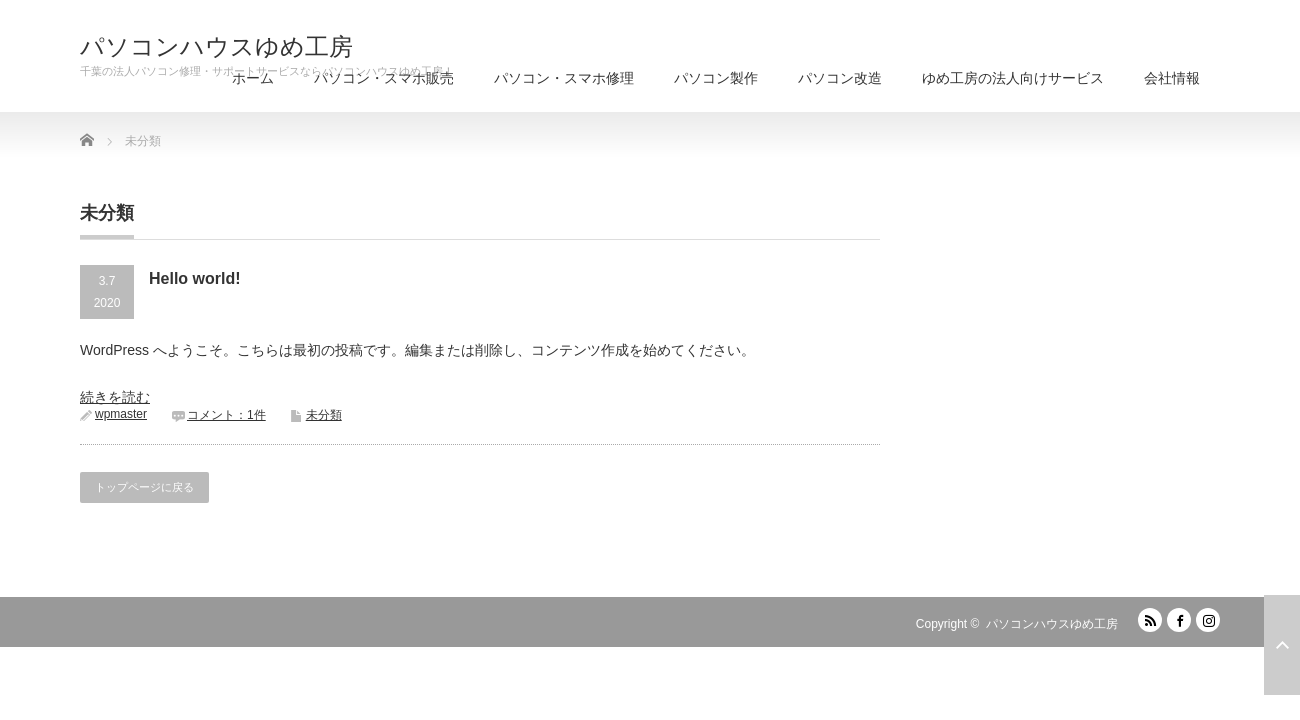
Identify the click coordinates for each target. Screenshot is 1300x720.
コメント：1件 (226, 415)
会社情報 (1172, 78)
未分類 (324, 415)
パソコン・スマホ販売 (384, 78)
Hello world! (195, 278)
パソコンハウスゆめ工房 (216, 47)
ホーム (253, 78)
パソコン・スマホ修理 (564, 78)
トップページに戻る (144, 487)
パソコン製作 (716, 78)
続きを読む (115, 397)
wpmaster (121, 414)
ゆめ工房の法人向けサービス (1013, 78)
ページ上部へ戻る (1282, 645)
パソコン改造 (840, 78)
